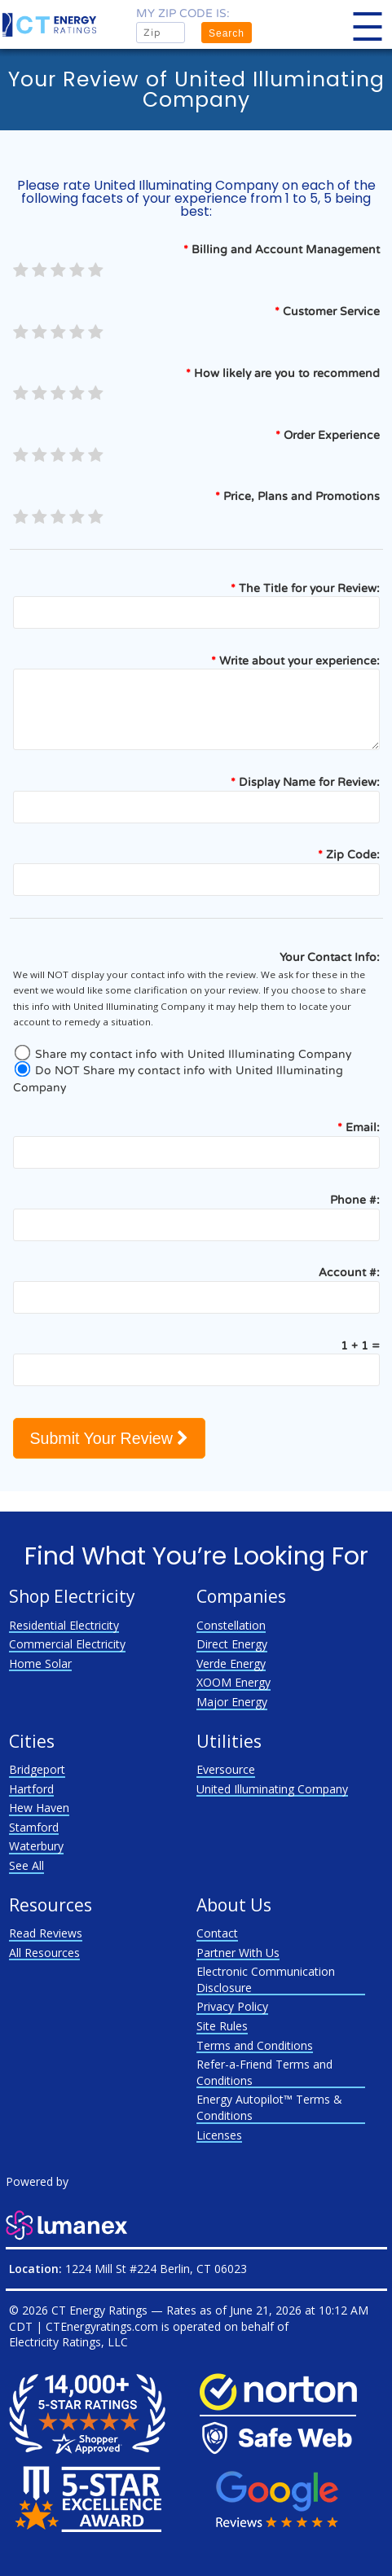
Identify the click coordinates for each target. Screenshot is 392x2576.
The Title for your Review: (305, 588)
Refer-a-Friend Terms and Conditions (264, 2072)
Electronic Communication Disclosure (265, 1979)
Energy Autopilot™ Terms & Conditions (269, 2107)
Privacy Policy (232, 2006)
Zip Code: (349, 855)
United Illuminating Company (272, 1789)
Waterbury (36, 1846)
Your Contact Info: (330, 957)
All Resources (44, 1952)
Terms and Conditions (254, 2045)
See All (26, 1865)
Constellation (231, 1625)
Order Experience (327, 435)
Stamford (34, 1827)
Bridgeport (37, 1769)
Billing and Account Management (281, 250)
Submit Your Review (109, 1438)
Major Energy (231, 1701)
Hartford (31, 1789)
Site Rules (222, 2026)
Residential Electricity (64, 1625)
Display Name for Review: (305, 782)
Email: (358, 1127)
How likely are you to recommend (283, 373)
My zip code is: (183, 13)
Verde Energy (231, 1663)
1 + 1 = (360, 1346)
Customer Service (327, 311)
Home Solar (40, 1663)
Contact (217, 1933)
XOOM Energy (233, 1682)
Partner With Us (238, 1952)
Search (226, 33)
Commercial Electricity (67, 1644)
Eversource (225, 1769)
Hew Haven (39, 1807)
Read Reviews (45, 1933)
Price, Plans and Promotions (297, 496)
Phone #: (355, 1200)
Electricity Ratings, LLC (68, 2342)
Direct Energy (231, 1644)
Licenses (219, 2135)
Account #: (349, 1272)
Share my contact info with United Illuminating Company (182, 1054)
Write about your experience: (295, 661)
